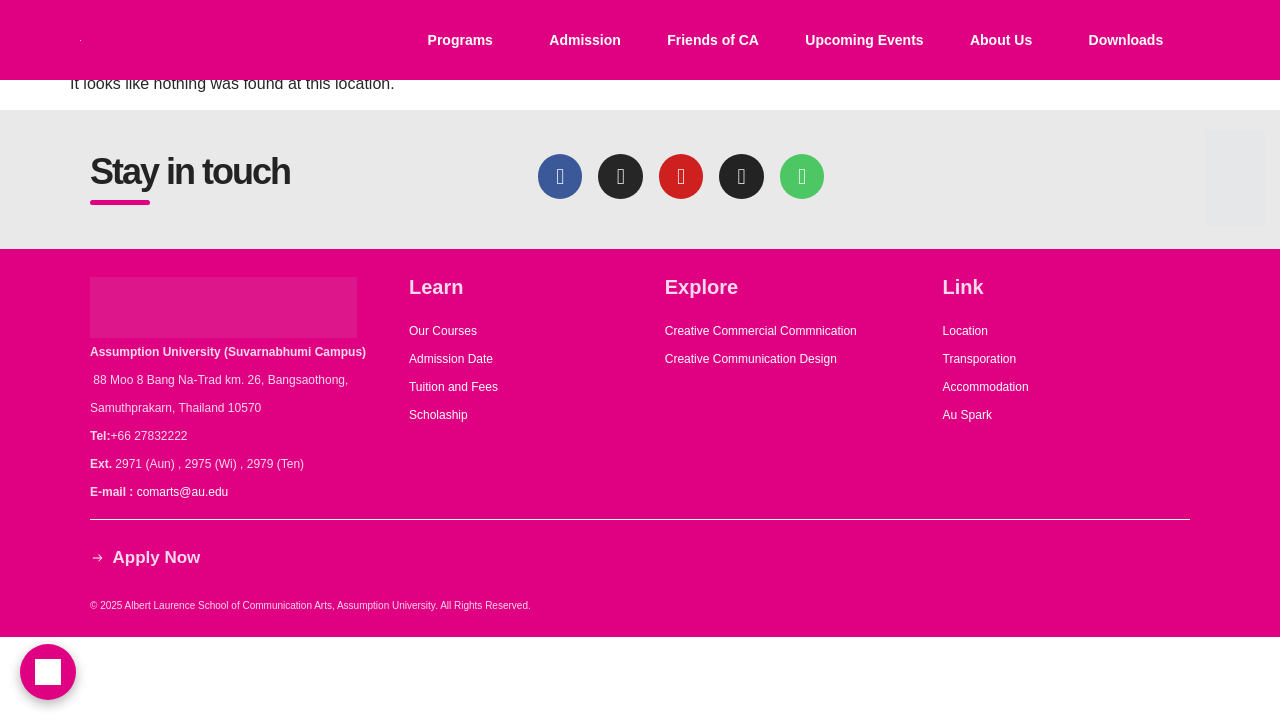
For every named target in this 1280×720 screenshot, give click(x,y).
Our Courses (443, 331)
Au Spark (967, 415)
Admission (585, 40)
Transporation (981, 359)
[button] (465, 40)
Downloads (1126, 40)
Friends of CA (713, 40)
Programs (460, 40)
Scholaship (438, 415)
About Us (1001, 40)
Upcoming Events (864, 40)
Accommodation (987, 387)
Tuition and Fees (453, 387)
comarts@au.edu (186, 492)
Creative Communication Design (751, 359)
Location (965, 331)
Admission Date (451, 359)
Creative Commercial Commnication (761, 331)
